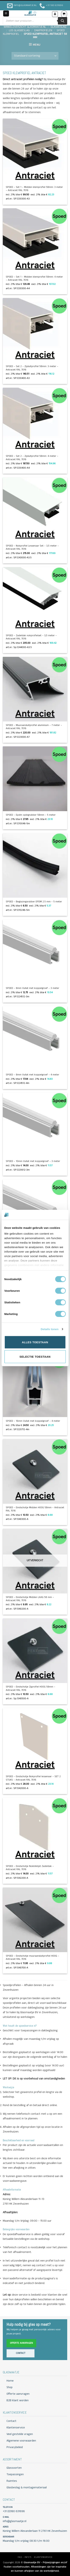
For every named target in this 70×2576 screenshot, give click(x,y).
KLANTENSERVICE (43, 2557)
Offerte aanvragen (21, 2343)
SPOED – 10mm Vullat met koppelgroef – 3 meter (33, 1161)
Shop (10, 2387)
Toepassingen (15, 2474)
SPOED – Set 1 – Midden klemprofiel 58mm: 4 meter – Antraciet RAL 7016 (34, 278)
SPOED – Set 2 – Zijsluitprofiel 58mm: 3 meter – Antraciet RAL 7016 (32, 368)
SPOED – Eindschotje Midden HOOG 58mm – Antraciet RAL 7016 (35, 1509)
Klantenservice (16, 2428)
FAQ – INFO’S (25, 2557)
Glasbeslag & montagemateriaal (27, 2488)
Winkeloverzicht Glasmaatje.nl (25, 27)
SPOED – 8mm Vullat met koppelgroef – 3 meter (32, 988)
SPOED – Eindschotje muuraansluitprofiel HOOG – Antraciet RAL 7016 (32, 1957)
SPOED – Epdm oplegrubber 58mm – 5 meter (31, 815)
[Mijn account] (55, 14)
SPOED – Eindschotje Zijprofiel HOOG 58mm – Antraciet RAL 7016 (30, 1688)
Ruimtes (12, 2481)
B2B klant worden (18, 2400)
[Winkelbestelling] (35, 56)
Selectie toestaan (34, 1356)
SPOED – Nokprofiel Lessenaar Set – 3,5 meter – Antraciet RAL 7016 (32, 547)
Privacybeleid (15, 2447)
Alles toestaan (35, 1342)
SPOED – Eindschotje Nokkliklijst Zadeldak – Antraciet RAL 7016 (30, 1868)
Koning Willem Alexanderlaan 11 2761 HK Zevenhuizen (35, 2531)
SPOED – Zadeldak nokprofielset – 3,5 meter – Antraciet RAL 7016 (31, 637)
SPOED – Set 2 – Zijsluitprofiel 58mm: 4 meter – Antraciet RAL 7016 (32, 458)
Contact (20, 2353)
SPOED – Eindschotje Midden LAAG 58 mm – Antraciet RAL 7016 (30, 1599)
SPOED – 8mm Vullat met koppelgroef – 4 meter (32, 1074)
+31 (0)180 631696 (14, 2511)
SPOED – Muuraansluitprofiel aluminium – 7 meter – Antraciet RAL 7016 (34, 727)
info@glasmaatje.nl (14, 2521)
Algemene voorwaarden (21, 2441)
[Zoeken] (62, 21)
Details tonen (49, 1329)
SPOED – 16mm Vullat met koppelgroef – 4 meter (33, 1421)
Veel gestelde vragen (20, 2434)
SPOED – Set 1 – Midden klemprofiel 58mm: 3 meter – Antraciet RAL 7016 (34, 189)
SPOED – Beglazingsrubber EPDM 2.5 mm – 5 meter (34, 901)
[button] (6, 13)
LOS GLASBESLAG (19, 30)
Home (10, 2381)
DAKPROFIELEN (43, 30)
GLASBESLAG (58, 27)
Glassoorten (14, 2468)
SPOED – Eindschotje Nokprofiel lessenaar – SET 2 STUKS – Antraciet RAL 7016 (33, 1778)
